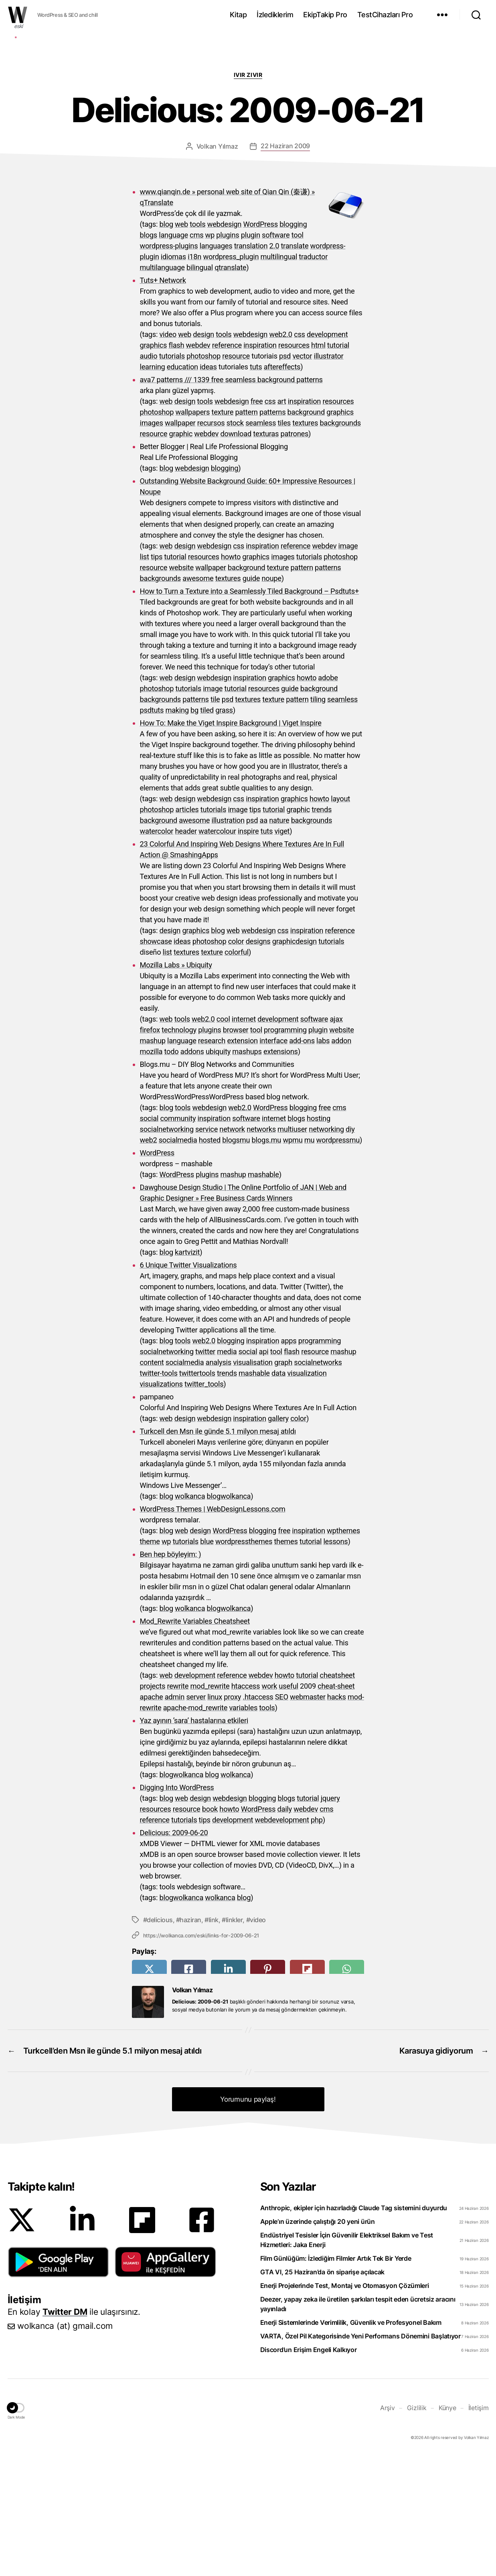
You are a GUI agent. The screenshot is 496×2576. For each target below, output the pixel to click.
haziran (190, 2040)
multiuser (292, 1249)
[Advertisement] (248, 121)
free (257, 521)
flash (176, 465)
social (149, 1238)
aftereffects (282, 487)
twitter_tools (203, 1504)
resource (236, 476)
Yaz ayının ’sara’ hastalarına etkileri (194, 1840)
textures (305, 543)
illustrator (328, 476)
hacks (336, 1817)
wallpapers (193, 532)
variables (243, 1828)
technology (179, 1150)
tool (298, 355)
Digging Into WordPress (177, 1907)
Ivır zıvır (248, 194)
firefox (150, 1150)
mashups (246, 1171)
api (264, 1471)
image (348, 666)
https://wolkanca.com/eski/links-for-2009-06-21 (201, 2055)
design (203, 454)
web (181, 344)
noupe (271, 698)
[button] (58, 2382)
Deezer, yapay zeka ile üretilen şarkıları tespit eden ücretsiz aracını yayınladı (358, 2424)
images (151, 543)
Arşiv (387, 2528)
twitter (205, 1471)
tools (197, 344)
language (173, 355)
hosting (318, 1238)
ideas (208, 487)
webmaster (308, 1817)
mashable (263, 1294)
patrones (294, 554)
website (181, 687)
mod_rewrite (210, 1806)
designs (258, 1061)
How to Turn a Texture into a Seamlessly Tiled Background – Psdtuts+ (249, 711)
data (278, 1493)
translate (294, 366)
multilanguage (162, 387)
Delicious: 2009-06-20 (174, 1953)
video (167, 454)
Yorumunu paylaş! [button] (248, 2219)
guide (251, 698)
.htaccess (258, 1817)
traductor (313, 377)
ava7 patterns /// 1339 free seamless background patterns (231, 500)
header (186, 951)
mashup (153, 1161)
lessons (335, 1661)
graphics (153, 465)
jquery (330, 1918)
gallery (278, 1538)
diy (350, 1249)
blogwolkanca (229, 1616)
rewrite (177, 1806)
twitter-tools (159, 1493)
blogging (293, 344)
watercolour (217, 951)
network (232, 1249)
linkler (234, 2040)
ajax (336, 1139)
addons (192, 1171)
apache (151, 1817)
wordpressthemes (243, 1661)
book (210, 1929)
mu (309, 1260)
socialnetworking (167, 1249)
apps (289, 1461)
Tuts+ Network (163, 400)
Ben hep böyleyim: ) (170, 1674)
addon (341, 1161)
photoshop (203, 476)
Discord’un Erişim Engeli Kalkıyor (308, 2470)
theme (150, 1661)
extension (242, 1161)
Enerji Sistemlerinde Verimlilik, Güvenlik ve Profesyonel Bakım (350, 2443)
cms (196, 355)
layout (340, 919)
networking (326, 1249)
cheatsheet (337, 1795)
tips (156, 677)
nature (279, 940)
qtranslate (230, 387)
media (227, 1471)
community (178, 1238)
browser (236, 1150)
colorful (237, 1072)
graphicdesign (294, 1061)
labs (323, 1161)
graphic (181, 554)
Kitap (238, 14)
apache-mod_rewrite (195, 1828)
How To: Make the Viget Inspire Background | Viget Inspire (231, 843)
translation (251, 366)
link (214, 2040)
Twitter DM (65, 2432)
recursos (211, 543)
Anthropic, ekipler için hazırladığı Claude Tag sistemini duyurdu (353, 2328)
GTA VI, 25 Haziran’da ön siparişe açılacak (322, 2392)
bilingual (199, 387)
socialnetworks (318, 1482)
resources (294, 465)
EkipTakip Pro (325, 14)
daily (284, 1929)
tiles (284, 543)
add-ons (302, 1161)
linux (214, 1817)
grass (224, 830)
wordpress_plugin (231, 377)
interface (273, 1161)
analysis (218, 1482)
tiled (207, 830)
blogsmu (236, 1260)
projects (153, 1806)
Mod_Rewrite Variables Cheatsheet (195, 1741)
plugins (227, 355)
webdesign (224, 344)
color (236, 1061)
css (299, 454)
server (196, 1817)
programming (285, 1150)
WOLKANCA (18, 15)
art (281, 521)
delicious (160, 2040)
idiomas (173, 377)
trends (322, 929)
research (211, 1161)
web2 (148, 1260)
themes (286, 1661)
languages (216, 366)
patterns (272, 532)
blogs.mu (266, 1260)
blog (166, 344)
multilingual (279, 377)
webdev (198, 465)
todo (171, 1171)
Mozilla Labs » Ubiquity (176, 1085)
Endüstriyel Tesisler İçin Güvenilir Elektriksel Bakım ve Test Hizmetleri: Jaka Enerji (346, 2360)
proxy (232, 1817)
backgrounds (340, 543)
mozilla (151, 1171)
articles (187, 929)
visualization (306, 1493)
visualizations (161, 1504)
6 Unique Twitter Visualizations (188, 1385)
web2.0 (280, 454)
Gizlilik (417, 2528)
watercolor (157, 951)
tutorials (172, 476)
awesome (197, 698)
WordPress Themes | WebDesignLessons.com (212, 1629)
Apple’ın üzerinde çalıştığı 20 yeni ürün (317, 2342)
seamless (260, 543)
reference (227, 465)
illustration (227, 940)
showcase (156, 1061)
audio (149, 476)
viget (282, 951)
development (327, 454)
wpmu (292, 1260)
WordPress (260, 344)
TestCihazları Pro (385, 14)
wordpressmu (338, 1260)
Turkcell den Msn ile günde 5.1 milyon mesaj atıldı (218, 1551)
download (235, 554)
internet (244, 1139)
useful (288, 1806)
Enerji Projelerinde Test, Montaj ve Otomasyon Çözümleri (344, 2406)
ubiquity (218, 1171)
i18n (194, 377)
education (182, 487)
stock (235, 543)
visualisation (252, 1482)
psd (285, 476)
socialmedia (178, 1260)
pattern (246, 532)
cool (223, 1139)
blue (206, 1661)
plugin (250, 355)
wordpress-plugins (169, 366)
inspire (248, 951)
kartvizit (187, 1372)
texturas (266, 554)
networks (261, 1249)
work (269, 1806)
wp (210, 355)
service (206, 1249)
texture (222, 532)
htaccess (245, 1806)
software (276, 355)
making (176, 830)
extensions (280, 1171)
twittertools (197, 1493)
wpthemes (343, 1651)
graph (283, 1482)
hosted (210, 1260)
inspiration (259, 465)
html (318, 465)
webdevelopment (282, 1940)
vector (302, 476)
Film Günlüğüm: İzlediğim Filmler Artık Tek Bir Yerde (335, 2378)
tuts (256, 487)
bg (194, 830)
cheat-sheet (336, 1806)
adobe (328, 798)
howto (231, 677)
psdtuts (152, 830)
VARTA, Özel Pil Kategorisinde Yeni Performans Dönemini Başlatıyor (360, 2456)
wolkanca (190, 1616)
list (144, 677)
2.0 (274, 366)
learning (152, 487)
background (306, 532)
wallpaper (180, 543)
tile (215, 819)
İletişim (478, 2528)
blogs (149, 355)
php (317, 1940)
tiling (318, 819)
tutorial (338, 465)
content (152, 1482)
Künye (447, 2528)
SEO (281, 1817)
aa (263, 940)
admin (174, 1817)
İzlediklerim (275, 14)
